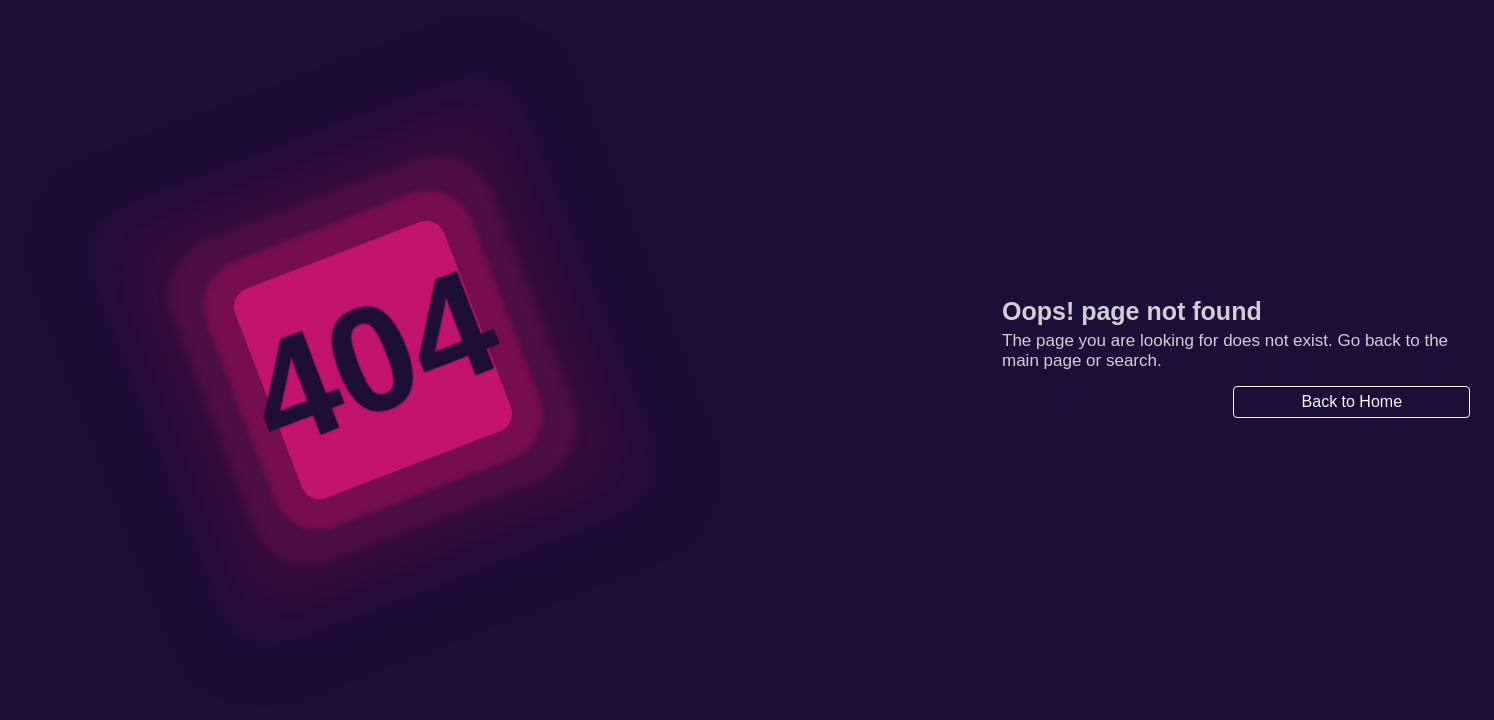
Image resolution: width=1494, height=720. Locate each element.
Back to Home (1352, 401)
